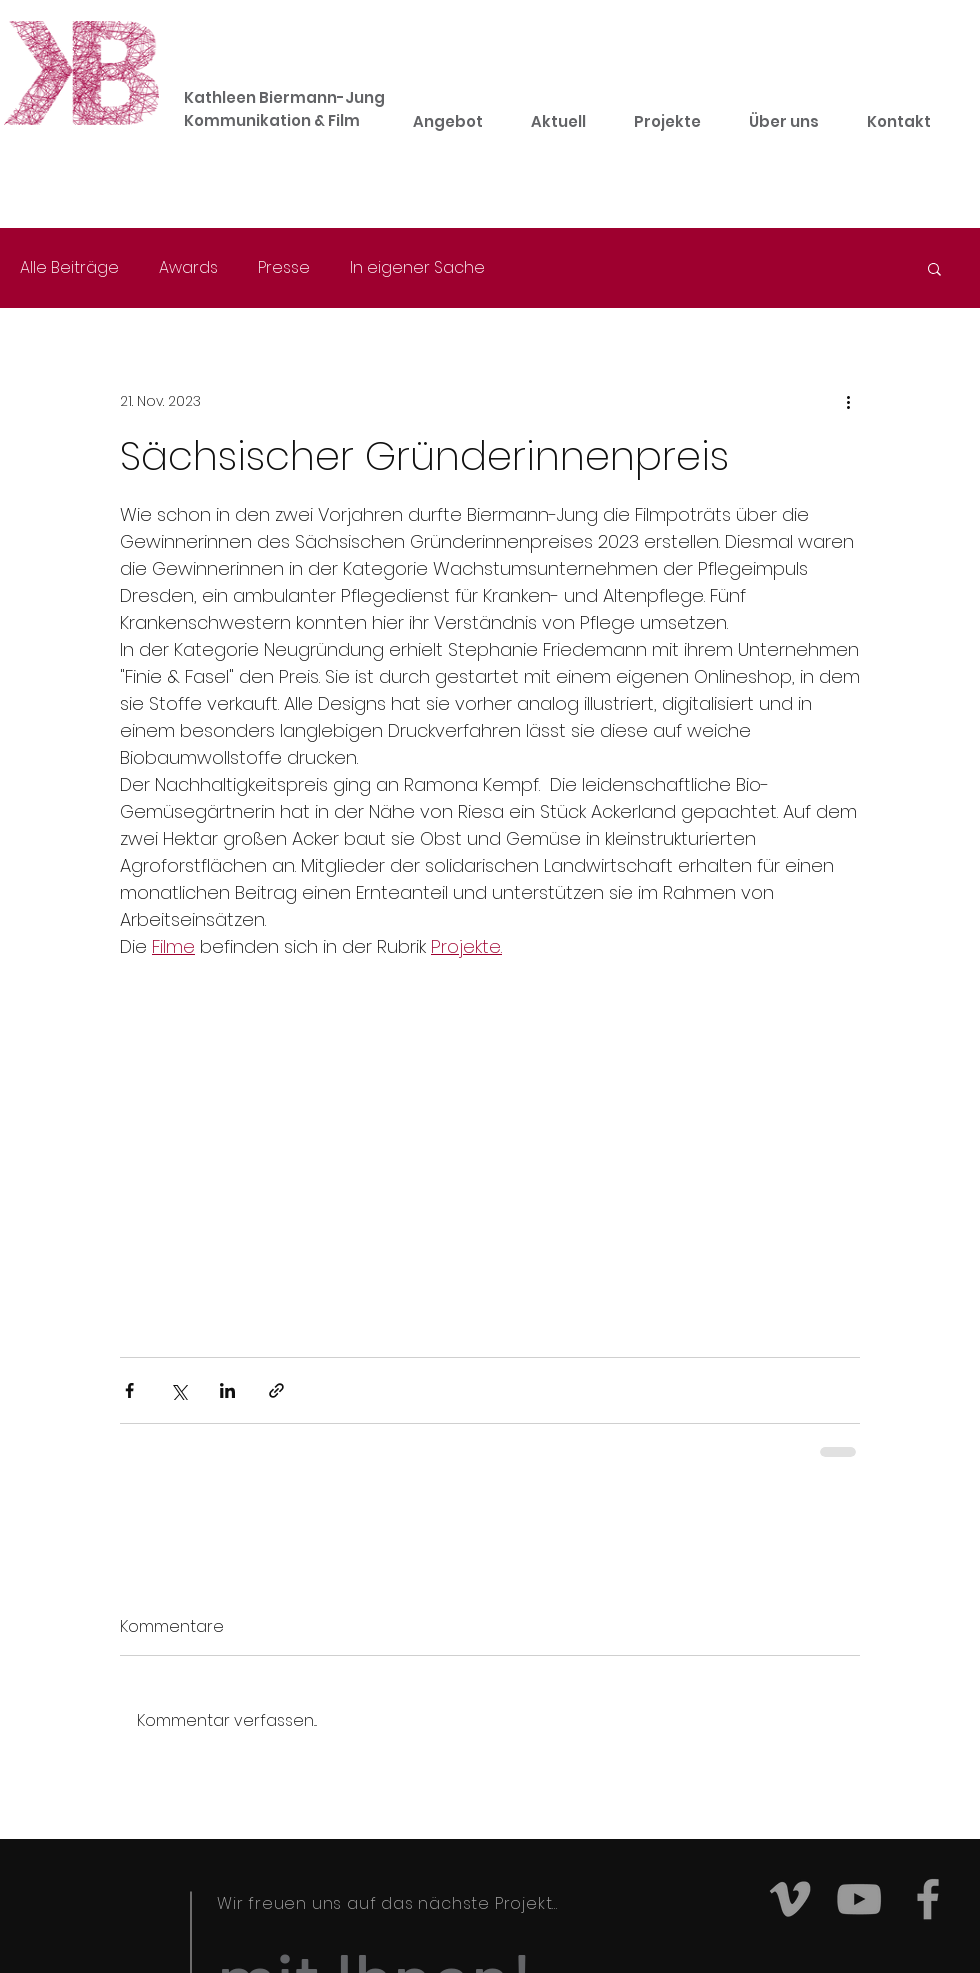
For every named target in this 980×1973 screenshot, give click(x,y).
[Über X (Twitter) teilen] (178, 1390)
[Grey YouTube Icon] (859, 1899)
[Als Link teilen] (276, 1390)
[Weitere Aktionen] (848, 401)
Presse (284, 268)
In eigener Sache (417, 268)
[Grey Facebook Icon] (928, 1899)
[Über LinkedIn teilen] (227, 1390)
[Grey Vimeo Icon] (790, 1899)
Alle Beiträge (69, 268)
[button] (934, 268)
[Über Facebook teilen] (129, 1390)
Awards (188, 268)
